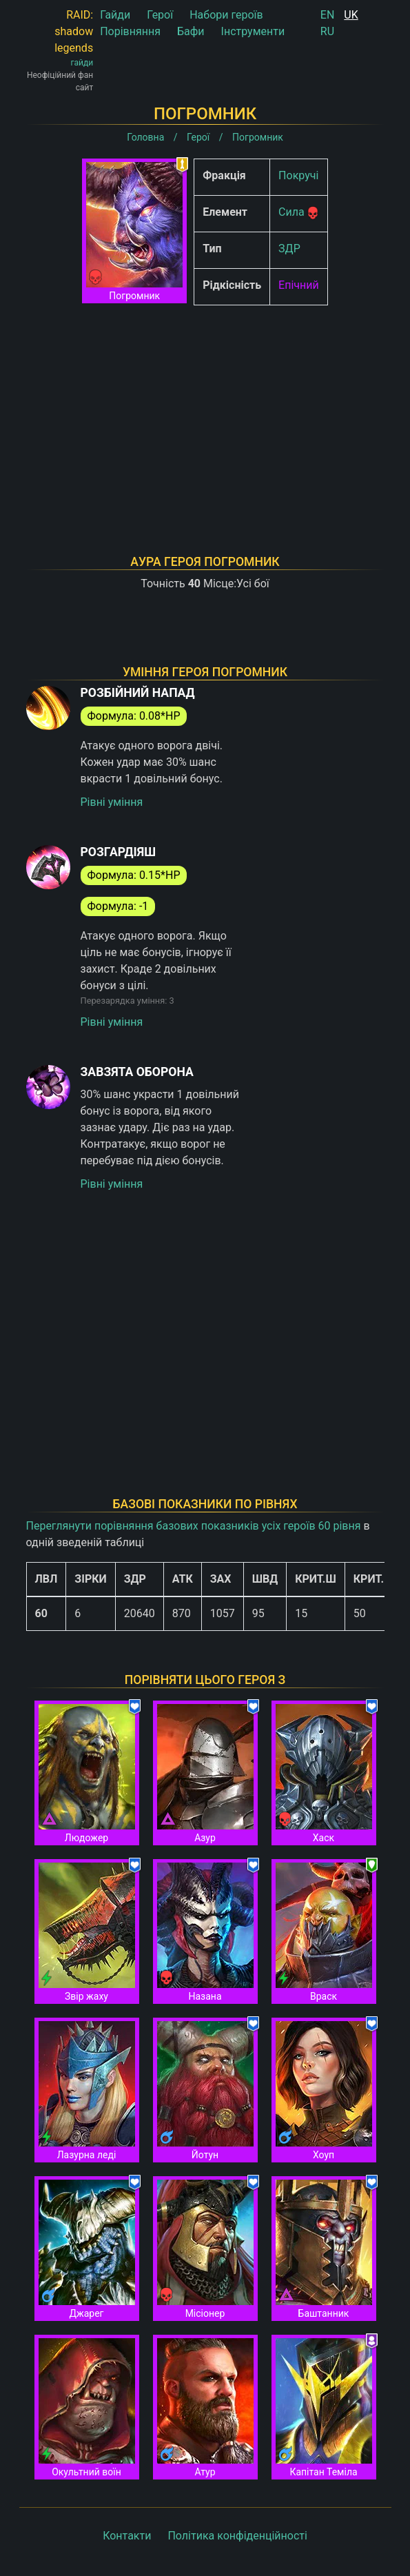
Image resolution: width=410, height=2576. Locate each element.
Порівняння (130, 31)
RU (327, 31)
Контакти (127, 2535)
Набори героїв (226, 14)
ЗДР (289, 248)
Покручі (298, 175)
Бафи (191, 31)
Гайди (115, 14)
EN (327, 14)
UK (351, 14)
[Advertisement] (205, 412)
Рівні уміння (112, 802)
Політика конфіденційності (237, 2535)
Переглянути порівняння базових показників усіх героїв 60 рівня (193, 1525)
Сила (291, 212)
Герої (160, 14)
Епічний (298, 285)
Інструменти (253, 31)
